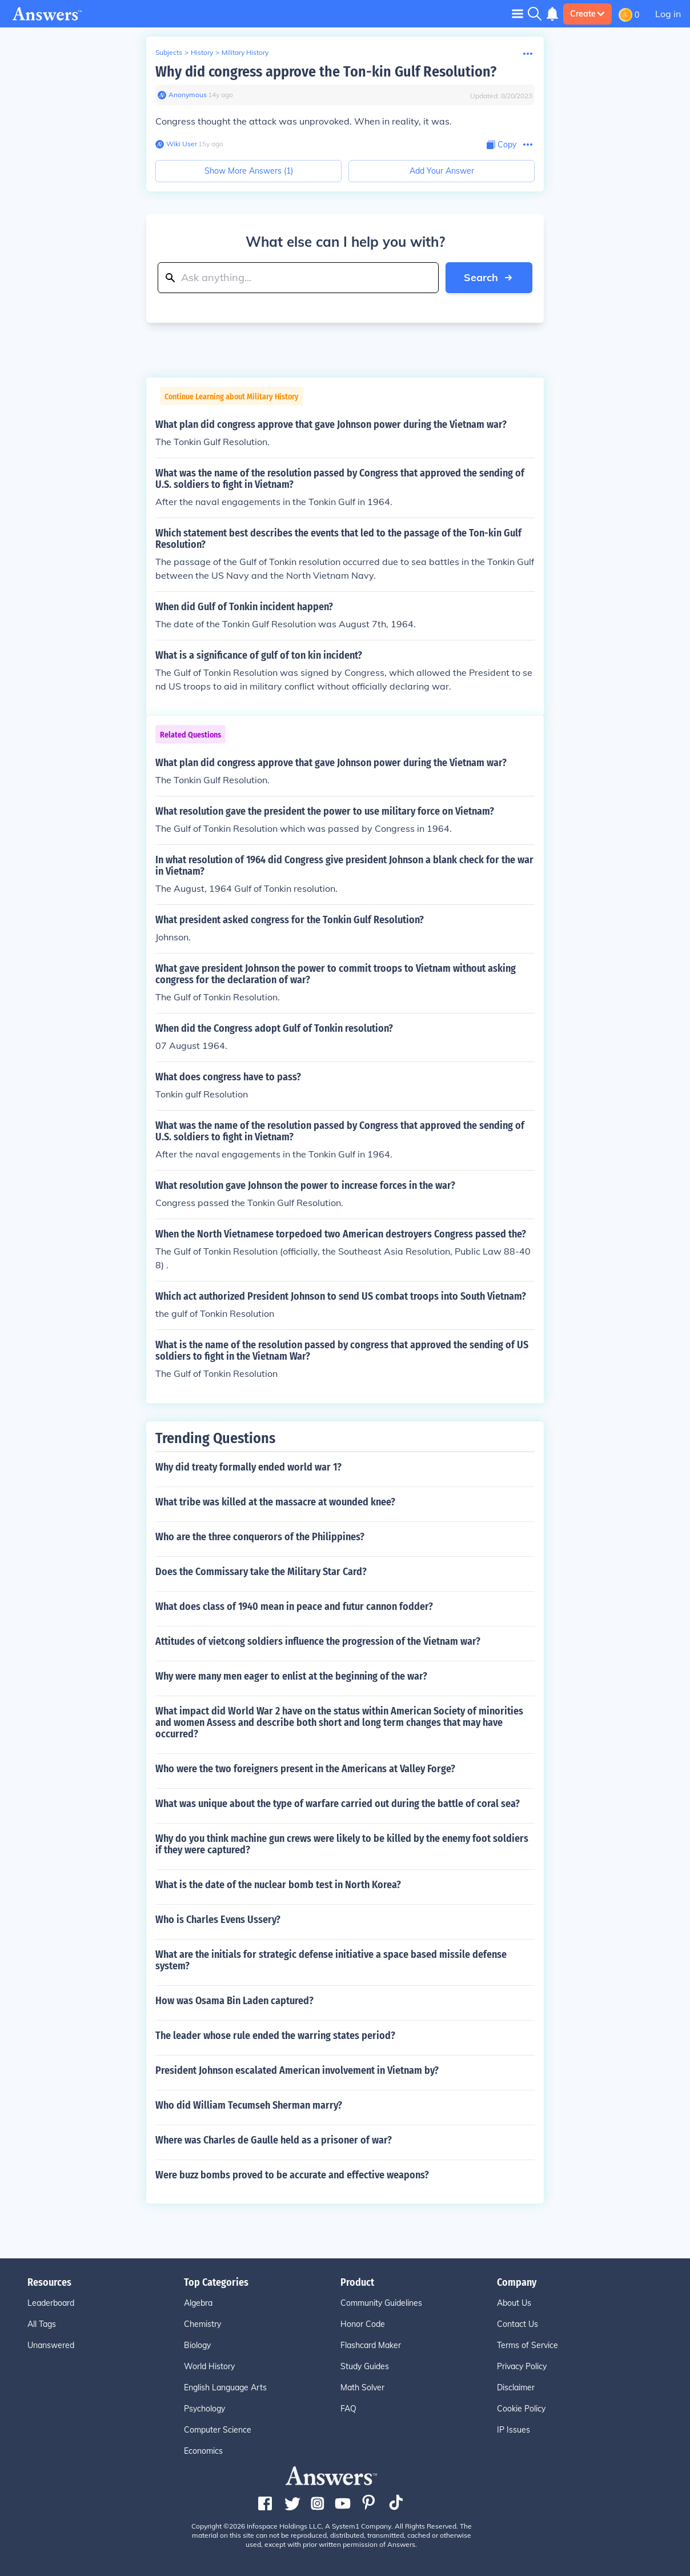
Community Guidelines (381, 2303)
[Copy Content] (501, 145)
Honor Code (362, 2324)
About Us (514, 2303)
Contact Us (517, 2324)
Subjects (168, 52)
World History (209, 2366)
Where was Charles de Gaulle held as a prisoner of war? (273, 2140)
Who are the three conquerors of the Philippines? (259, 1537)
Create (587, 14)
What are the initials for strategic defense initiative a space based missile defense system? (331, 1960)
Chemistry (202, 2324)
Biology (197, 2345)
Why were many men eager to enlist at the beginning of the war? (291, 1676)
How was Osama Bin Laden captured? (234, 2000)
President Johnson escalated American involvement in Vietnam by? (297, 2070)
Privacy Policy (522, 2366)
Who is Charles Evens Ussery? (217, 1919)
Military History (245, 52)
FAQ (348, 2408)
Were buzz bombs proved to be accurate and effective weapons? (292, 2175)
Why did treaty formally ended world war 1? (248, 1467)
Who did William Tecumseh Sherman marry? (248, 2105)
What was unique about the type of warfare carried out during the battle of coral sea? (337, 1803)
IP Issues (513, 2430)
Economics (203, 2451)
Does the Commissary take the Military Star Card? (261, 1571)
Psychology (204, 2408)
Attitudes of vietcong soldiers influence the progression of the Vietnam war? (317, 1641)
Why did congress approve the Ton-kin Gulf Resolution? (325, 72)
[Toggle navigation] (517, 13)
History (202, 52)
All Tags (41, 2324)
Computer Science (217, 2430)
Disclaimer (516, 2387)
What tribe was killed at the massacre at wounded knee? (275, 1502)
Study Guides (364, 2366)
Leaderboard (50, 2303)
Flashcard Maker (370, 2345)
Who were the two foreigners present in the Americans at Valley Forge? (305, 1768)
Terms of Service (527, 2345)
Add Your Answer (442, 171)
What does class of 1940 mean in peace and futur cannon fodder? (294, 1606)
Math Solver (362, 2387)
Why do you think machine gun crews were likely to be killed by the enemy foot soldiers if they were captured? (341, 1844)
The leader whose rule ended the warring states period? (275, 2035)
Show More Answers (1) (248, 171)
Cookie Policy (521, 2408)
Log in (668, 13)
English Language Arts (225, 2387)
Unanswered (50, 2345)
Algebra (198, 2303)
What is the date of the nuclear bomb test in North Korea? (278, 1884)
